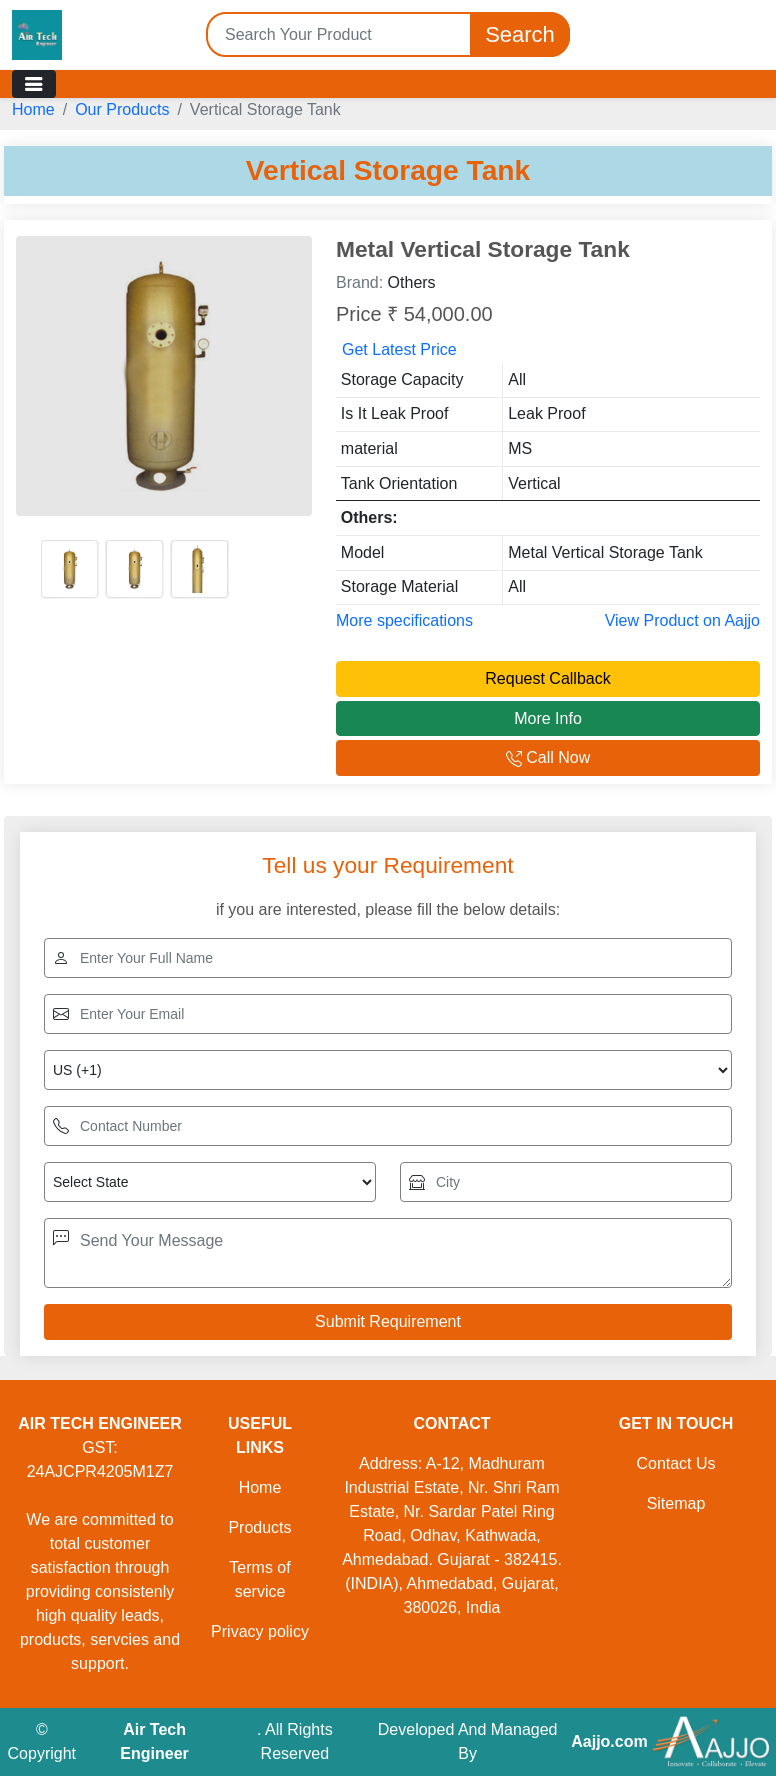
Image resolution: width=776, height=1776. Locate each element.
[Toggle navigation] (34, 84)
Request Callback (547, 678)
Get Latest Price (399, 349)
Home (33, 109)
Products (259, 1527)
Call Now (548, 757)
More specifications (404, 620)
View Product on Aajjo (682, 620)
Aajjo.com (609, 1741)
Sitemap (676, 1503)
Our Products (122, 109)
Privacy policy (260, 1631)
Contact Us (675, 1463)
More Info (548, 718)
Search (520, 34)
